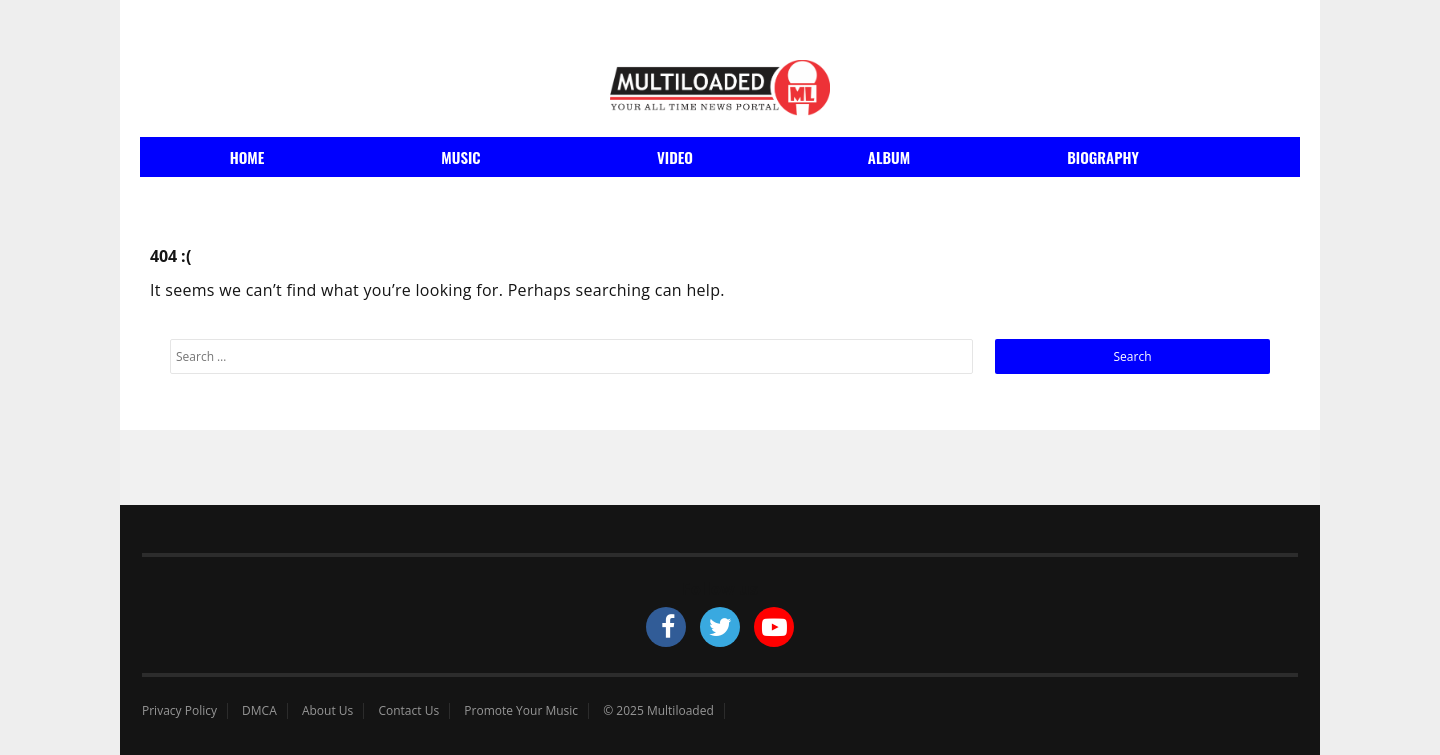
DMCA (259, 711)
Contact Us (408, 711)
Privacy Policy (179, 711)
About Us (327, 711)
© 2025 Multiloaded (658, 711)
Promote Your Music (521, 711)
